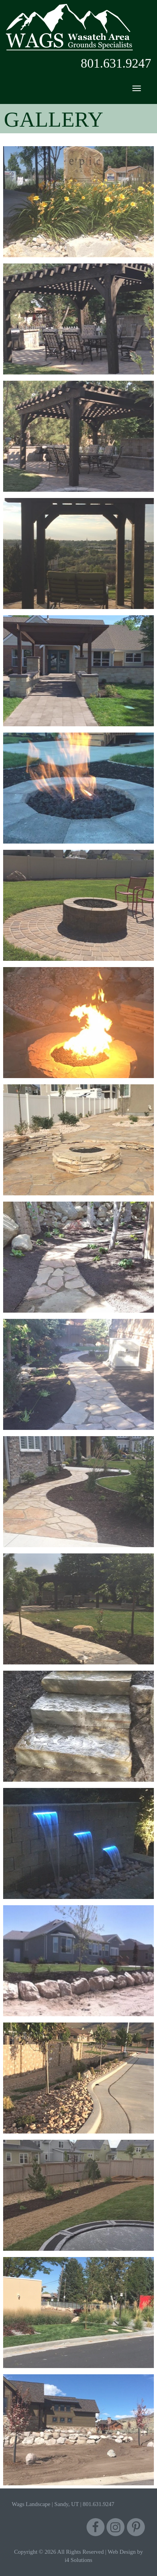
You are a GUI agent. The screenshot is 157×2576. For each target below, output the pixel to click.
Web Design (122, 2552)
